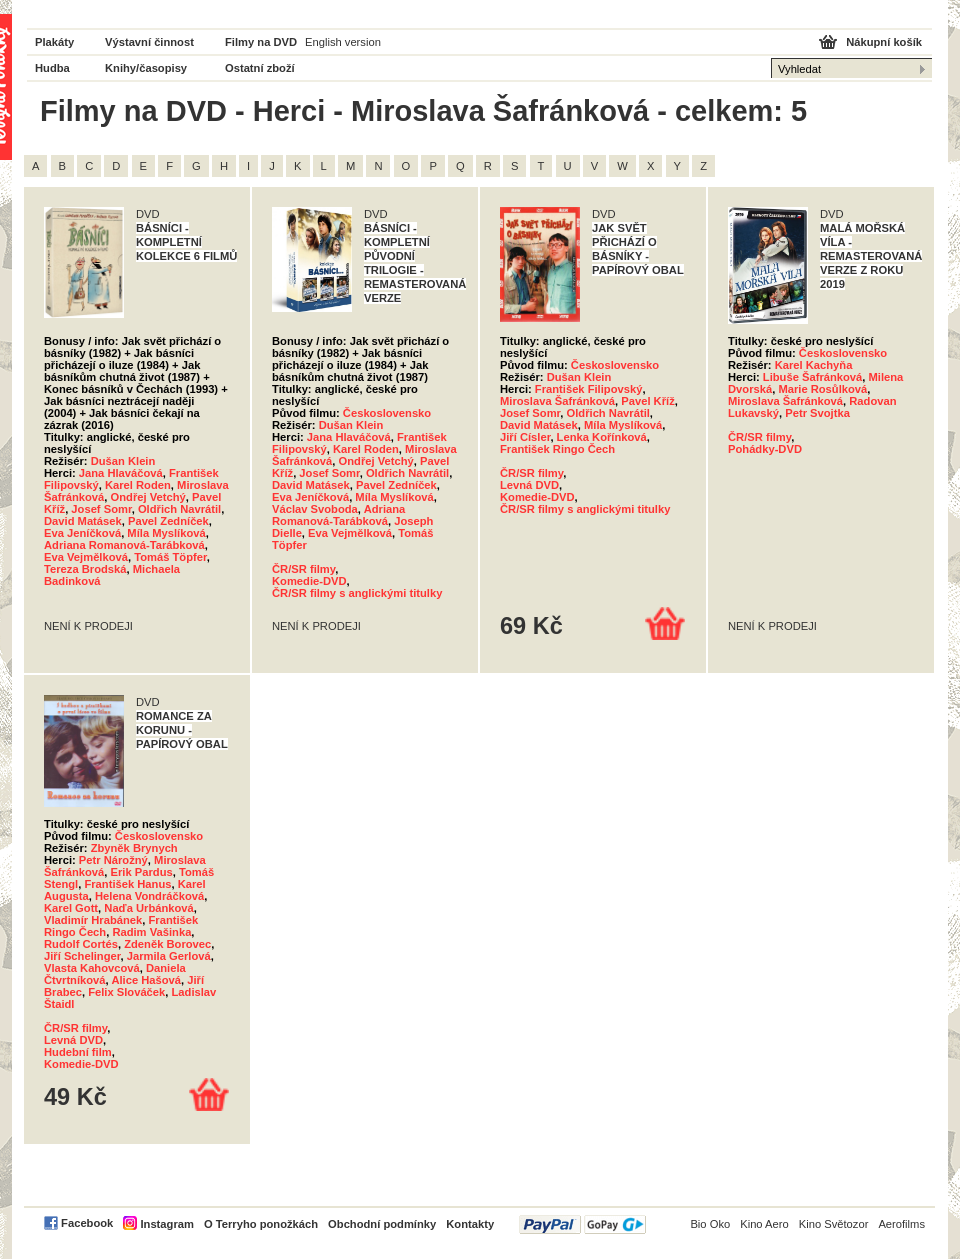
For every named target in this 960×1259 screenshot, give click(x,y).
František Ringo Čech (557, 449)
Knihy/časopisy (146, 68)
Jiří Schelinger (82, 956)
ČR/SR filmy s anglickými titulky (357, 593)
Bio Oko (710, 1224)
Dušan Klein (123, 461)
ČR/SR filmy (303, 569)
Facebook (87, 1223)
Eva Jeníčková (82, 533)
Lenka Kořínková (602, 437)
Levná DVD (529, 485)
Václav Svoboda (315, 509)
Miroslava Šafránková (557, 401)
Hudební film (78, 1052)
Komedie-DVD (309, 581)
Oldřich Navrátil (179, 509)
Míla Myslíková (166, 533)
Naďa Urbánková (149, 908)
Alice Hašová (146, 980)
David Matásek (83, 521)
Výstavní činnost (149, 42)
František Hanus (127, 884)
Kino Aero (764, 1224)
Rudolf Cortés (81, 944)
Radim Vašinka (151, 932)
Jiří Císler (525, 437)
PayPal (582, 1224)
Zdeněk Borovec (167, 944)
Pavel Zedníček (168, 521)
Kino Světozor (834, 1224)
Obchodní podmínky (382, 1224)
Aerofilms (901, 1224)
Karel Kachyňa (814, 365)
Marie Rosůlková (822, 389)
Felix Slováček (126, 992)
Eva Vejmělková (86, 557)
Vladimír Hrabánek (93, 920)
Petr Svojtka (817, 413)
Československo (387, 413)
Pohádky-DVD (765, 449)
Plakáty (54, 42)
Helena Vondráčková (149, 896)
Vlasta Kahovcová (92, 968)
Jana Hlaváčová (121, 473)
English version (343, 42)
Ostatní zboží (260, 68)
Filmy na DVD (261, 42)
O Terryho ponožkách (261, 1224)
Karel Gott (71, 908)
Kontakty (470, 1224)
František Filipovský (589, 389)
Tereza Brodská (85, 569)
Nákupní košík (884, 42)
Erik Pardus (142, 872)
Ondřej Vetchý (148, 497)
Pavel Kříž (647, 401)
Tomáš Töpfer (170, 557)
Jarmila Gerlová (169, 956)
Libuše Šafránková (812, 377)
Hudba (52, 68)
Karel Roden (138, 485)
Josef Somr (101, 509)
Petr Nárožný (113, 860)
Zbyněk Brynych (134, 848)
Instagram (166, 1224)
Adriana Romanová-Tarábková (124, 545)
